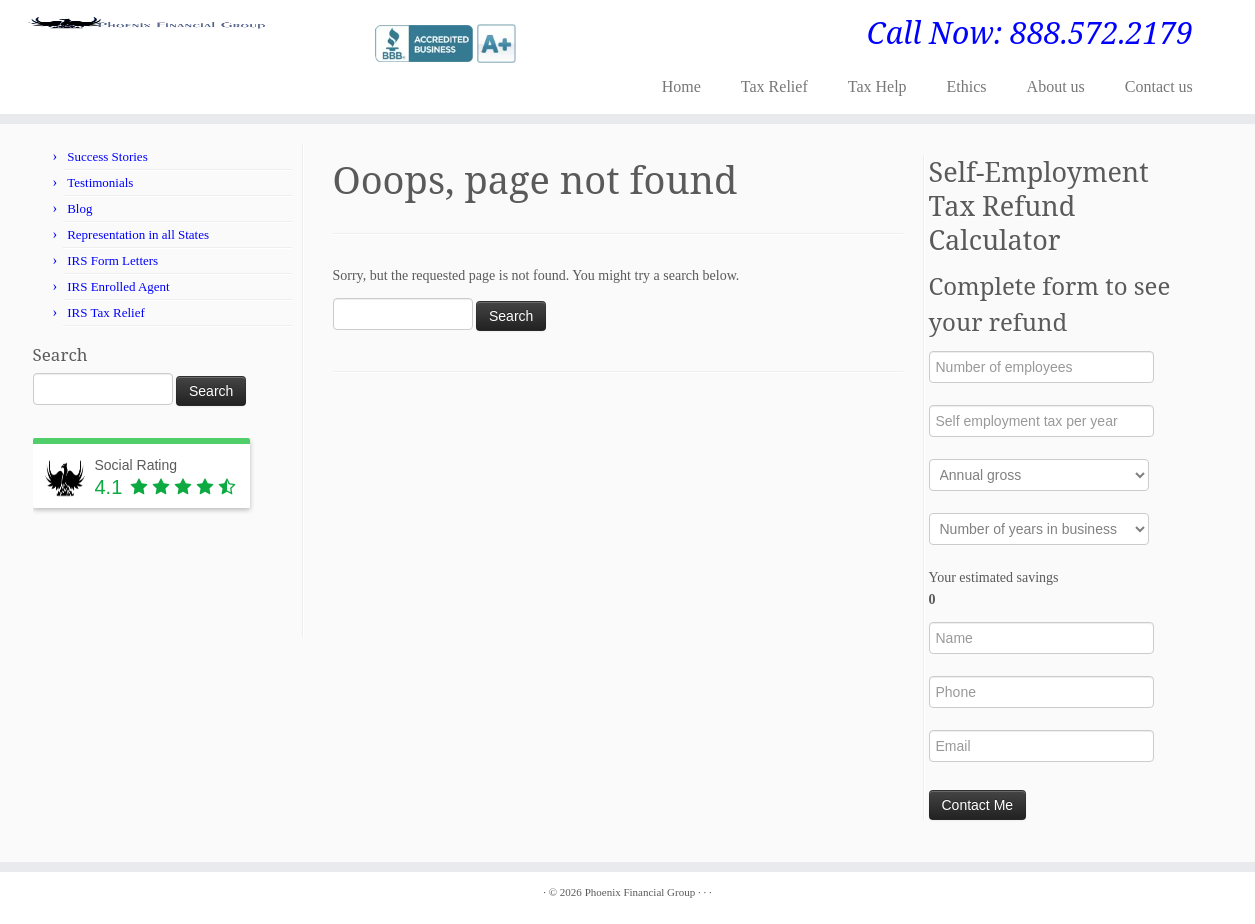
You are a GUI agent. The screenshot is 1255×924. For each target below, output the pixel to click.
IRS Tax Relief (106, 312)
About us (1056, 86)
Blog (79, 208)
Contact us (1159, 86)
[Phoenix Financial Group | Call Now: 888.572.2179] (145, 32)
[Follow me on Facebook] (342, 42)
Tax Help (877, 86)
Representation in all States (138, 234)
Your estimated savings (994, 588)
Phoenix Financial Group (640, 892)
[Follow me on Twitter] (329, 42)
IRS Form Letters (112, 260)
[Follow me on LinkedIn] (368, 42)
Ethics (967, 86)
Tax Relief (774, 86)
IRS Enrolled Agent (118, 286)
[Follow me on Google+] (355, 42)
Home (681, 86)
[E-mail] (316, 42)
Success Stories (107, 156)
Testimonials (100, 182)
